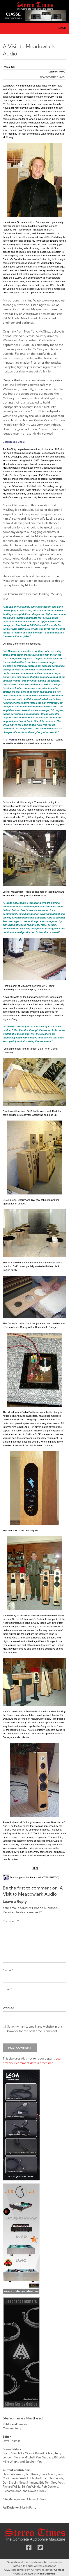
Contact (59, 2569)
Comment (11, 1921)
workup (13, 739)
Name (8, 1970)
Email (7, 1989)
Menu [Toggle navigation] (62, 28)
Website (8, 2008)
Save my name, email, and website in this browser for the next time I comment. (35, 2029)
